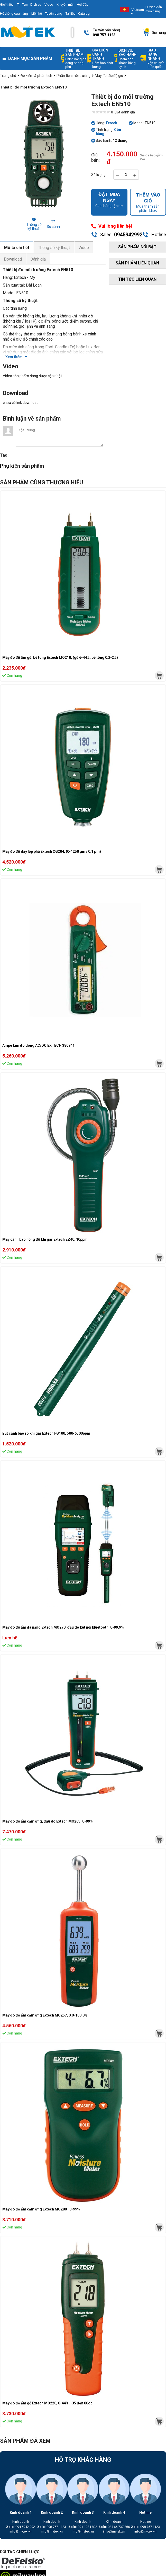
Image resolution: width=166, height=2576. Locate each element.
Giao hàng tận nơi (109, 199)
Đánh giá (38, 259)
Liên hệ (36, 13)
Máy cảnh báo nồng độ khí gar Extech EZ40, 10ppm (45, 1239)
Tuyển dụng (53, 13)
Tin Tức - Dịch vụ (29, 4)
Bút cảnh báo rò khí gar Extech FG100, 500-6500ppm (46, 1433)
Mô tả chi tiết (16, 247)
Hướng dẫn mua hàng (153, 9)
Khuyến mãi (65, 4)
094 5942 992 (20, 2527)
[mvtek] (159, 675)
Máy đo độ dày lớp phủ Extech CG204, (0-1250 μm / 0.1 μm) (51, 851)
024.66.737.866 (114, 2527)
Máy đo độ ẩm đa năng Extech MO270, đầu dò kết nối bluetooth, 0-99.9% (63, 1627)
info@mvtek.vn (21, 2531)
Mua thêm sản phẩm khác (148, 202)
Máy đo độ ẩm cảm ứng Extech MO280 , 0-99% (41, 2209)
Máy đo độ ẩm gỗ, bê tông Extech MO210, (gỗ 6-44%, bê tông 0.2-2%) (60, 657)
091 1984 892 (82, 2527)
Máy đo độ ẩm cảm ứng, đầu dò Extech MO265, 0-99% (47, 1821)
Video (48, 4)
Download (13, 259)
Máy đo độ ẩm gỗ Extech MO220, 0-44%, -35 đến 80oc (47, 2403)
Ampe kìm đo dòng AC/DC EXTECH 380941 (38, 1045)
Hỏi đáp (82, 4)
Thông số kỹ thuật (54, 247)
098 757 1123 (145, 2527)
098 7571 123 (51, 2527)
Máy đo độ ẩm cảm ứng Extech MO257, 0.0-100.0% (44, 2015)
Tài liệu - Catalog (78, 13)
